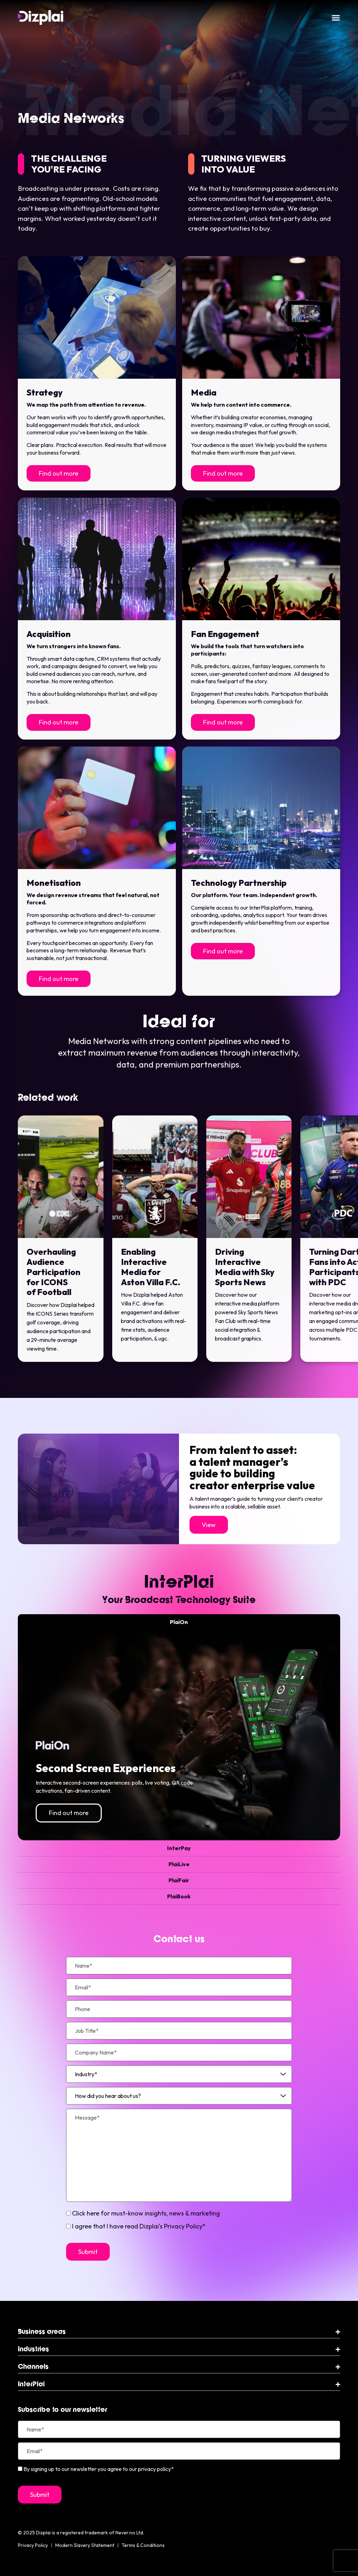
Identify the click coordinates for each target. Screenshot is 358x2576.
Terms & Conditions (143, 2545)
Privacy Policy (33, 2545)
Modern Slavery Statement (84, 2545)
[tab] (179, 1622)
